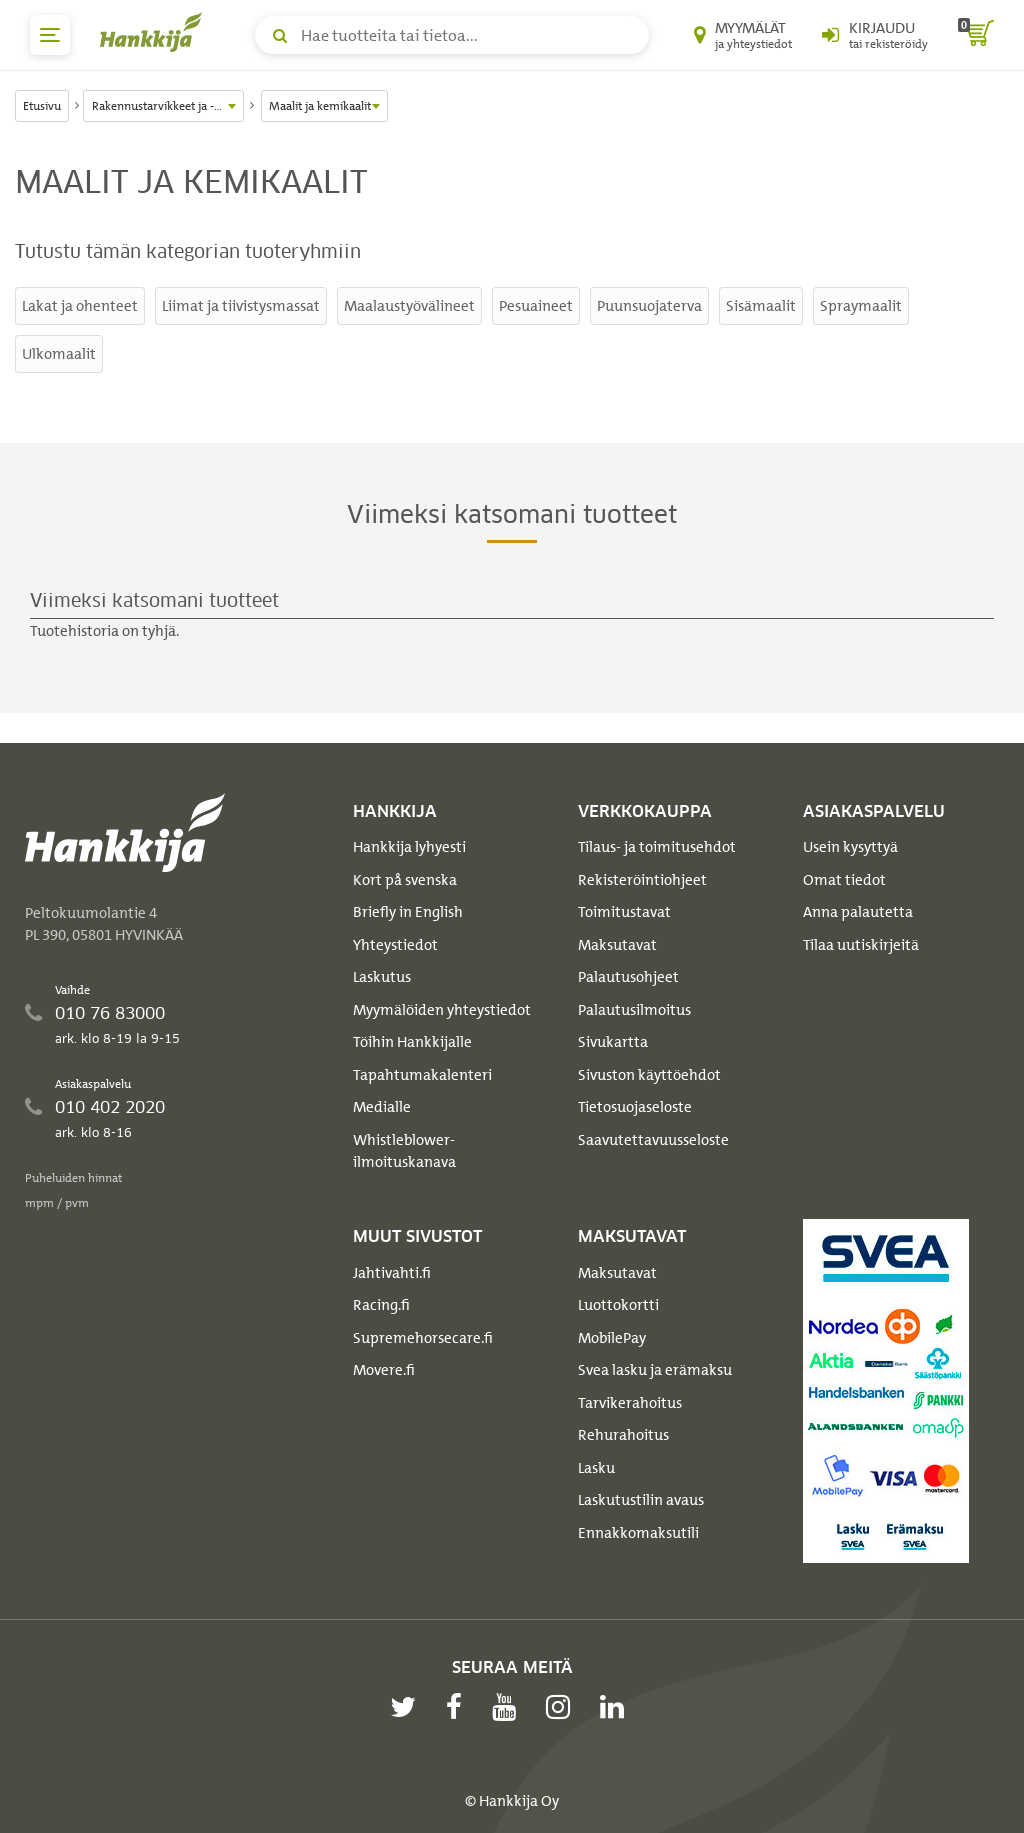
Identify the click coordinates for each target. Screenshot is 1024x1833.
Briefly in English (408, 912)
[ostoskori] (976, 35)
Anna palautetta (858, 912)
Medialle (382, 1107)
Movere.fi (384, 1370)
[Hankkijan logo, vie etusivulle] (155, 32)
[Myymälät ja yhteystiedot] (743, 35)
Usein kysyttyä (850, 847)
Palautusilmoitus (634, 1010)
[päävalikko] (50, 35)
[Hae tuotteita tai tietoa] (452, 35)
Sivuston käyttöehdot (649, 1075)
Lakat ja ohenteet (80, 306)
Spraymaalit (861, 306)
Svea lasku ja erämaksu (655, 1370)
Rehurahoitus (623, 1435)
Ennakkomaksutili (638, 1533)
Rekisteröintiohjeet (642, 880)
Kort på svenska (405, 880)
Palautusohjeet (628, 977)
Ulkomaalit (59, 354)
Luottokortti (618, 1305)
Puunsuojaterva (649, 306)
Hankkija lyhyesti (409, 847)
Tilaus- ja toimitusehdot (657, 847)
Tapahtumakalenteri (422, 1075)
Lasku (596, 1468)
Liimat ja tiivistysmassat (241, 306)
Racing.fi (381, 1305)
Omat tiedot (844, 880)
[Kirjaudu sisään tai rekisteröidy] (875, 35)
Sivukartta (613, 1042)
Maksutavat (617, 945)
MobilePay (612, 1338)
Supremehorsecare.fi (423, 1338)
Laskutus (382, 977)
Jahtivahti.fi (392, 1273)
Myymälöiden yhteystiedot (442, 1010)
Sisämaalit (761, 306)
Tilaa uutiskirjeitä (861, 945)
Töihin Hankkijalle (412, 1042)
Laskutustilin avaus (641, 1500)
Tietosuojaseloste (635, 1107)
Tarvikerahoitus (630, 1403)
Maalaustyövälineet (409, 306)
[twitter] (408, 1707)
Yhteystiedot (395, 945)
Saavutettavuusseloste (653, 1140)
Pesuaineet (536, 306)
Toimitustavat (624, 912)
